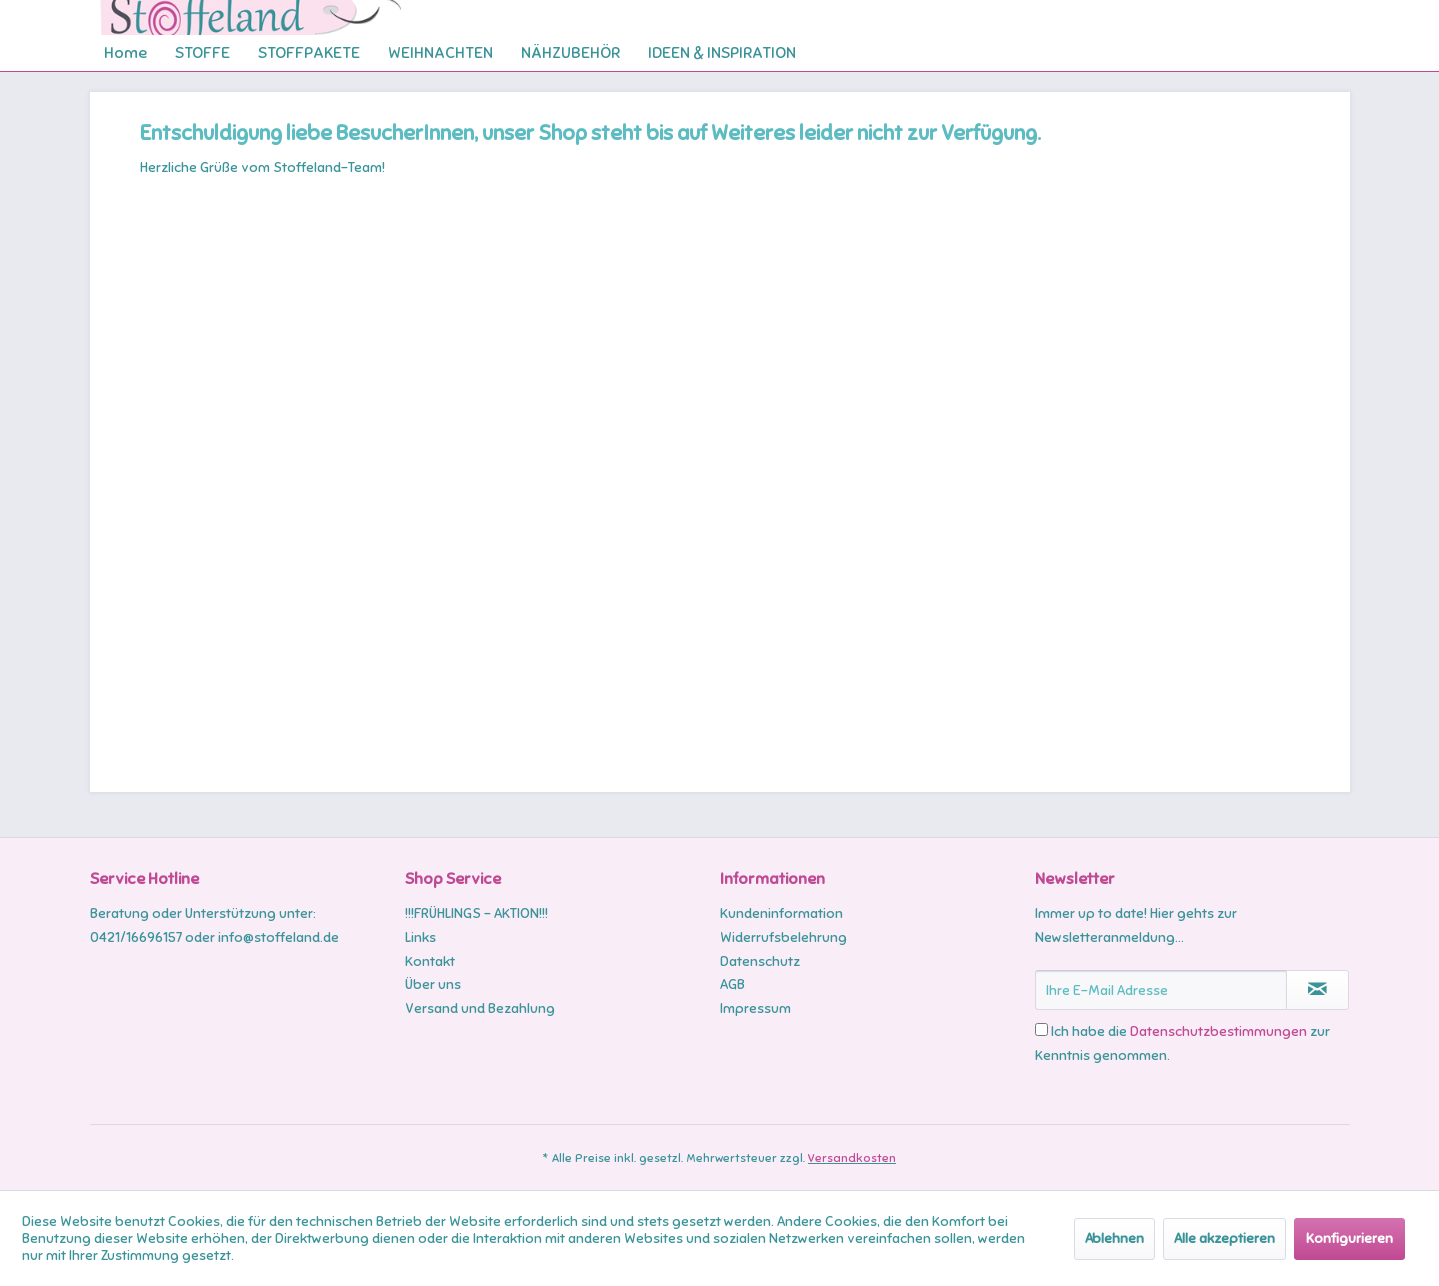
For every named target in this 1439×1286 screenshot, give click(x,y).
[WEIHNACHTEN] (440, 53)
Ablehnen (1114, 1238)
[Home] (125, 53)
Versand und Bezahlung (480, 1008)
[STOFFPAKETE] (309, 53)
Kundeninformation (781, 913)
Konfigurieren (1349, 1238)
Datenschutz (760, 961)
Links (420, 937)
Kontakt (430, 961)
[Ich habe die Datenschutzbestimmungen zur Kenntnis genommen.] (1041, 1029)
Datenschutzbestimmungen (1218, 1031)
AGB (732, 984)
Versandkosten (852, 1158)
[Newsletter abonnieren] (1317, 990)
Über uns (433, 984)
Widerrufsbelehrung (783, 937)
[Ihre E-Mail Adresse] (1161, 990)
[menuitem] (125, 53)
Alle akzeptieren (1224, 1238)
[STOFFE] (202, 53)
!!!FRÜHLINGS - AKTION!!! (476, 913)
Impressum (755, 1008)
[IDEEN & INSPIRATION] (722, 53)
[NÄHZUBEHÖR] (570, 53)
